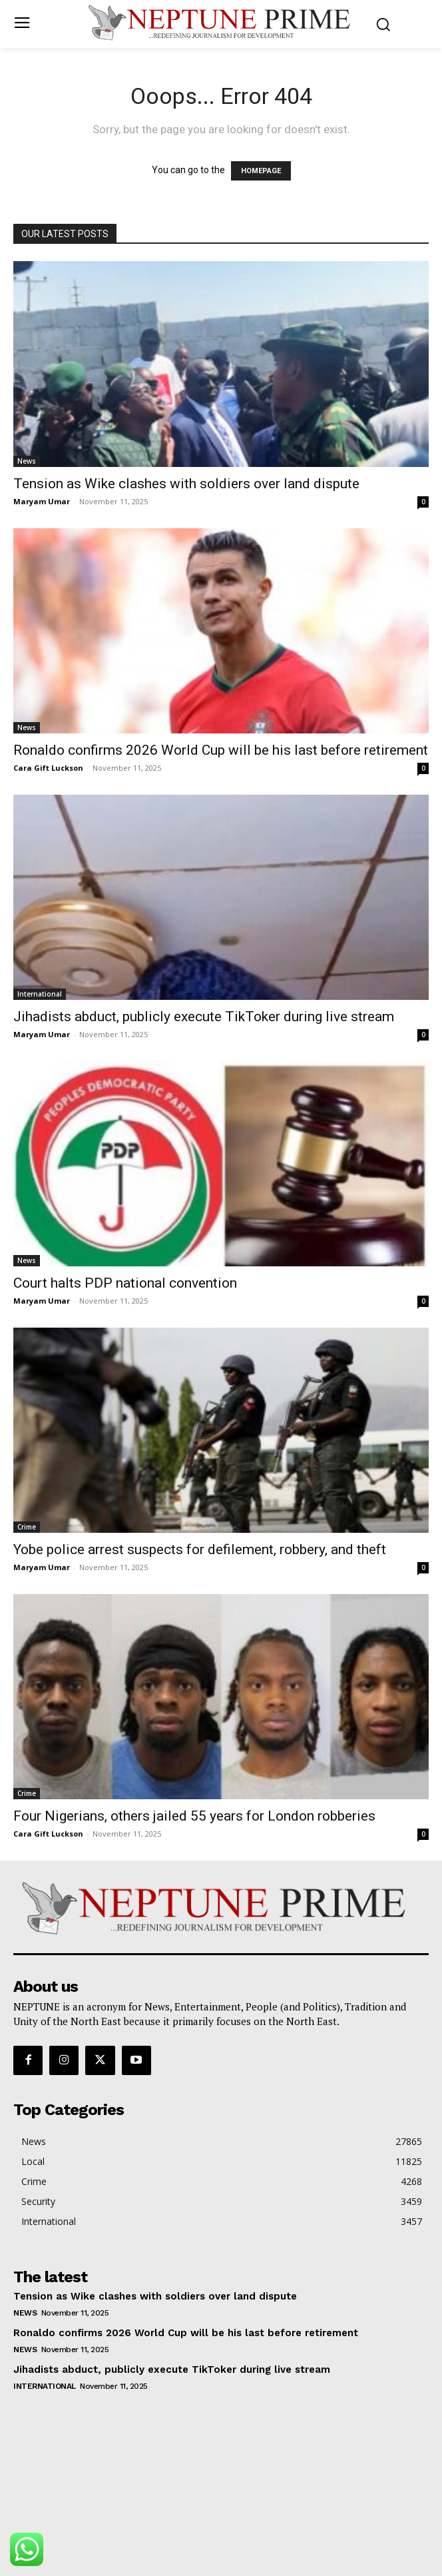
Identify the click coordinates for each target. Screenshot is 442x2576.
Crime (26, 1526)
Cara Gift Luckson (48, 768)
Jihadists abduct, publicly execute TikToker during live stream (203, 1017)
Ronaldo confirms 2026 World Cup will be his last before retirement (220, 750)
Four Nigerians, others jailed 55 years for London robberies (194, 1816)
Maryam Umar (41, 501)
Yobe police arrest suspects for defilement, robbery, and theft (199, 1549)
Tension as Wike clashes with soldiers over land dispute (186, 484)
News (26, 461)
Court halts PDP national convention (125, 1283)
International (39, 994)
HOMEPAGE (261, 171)
